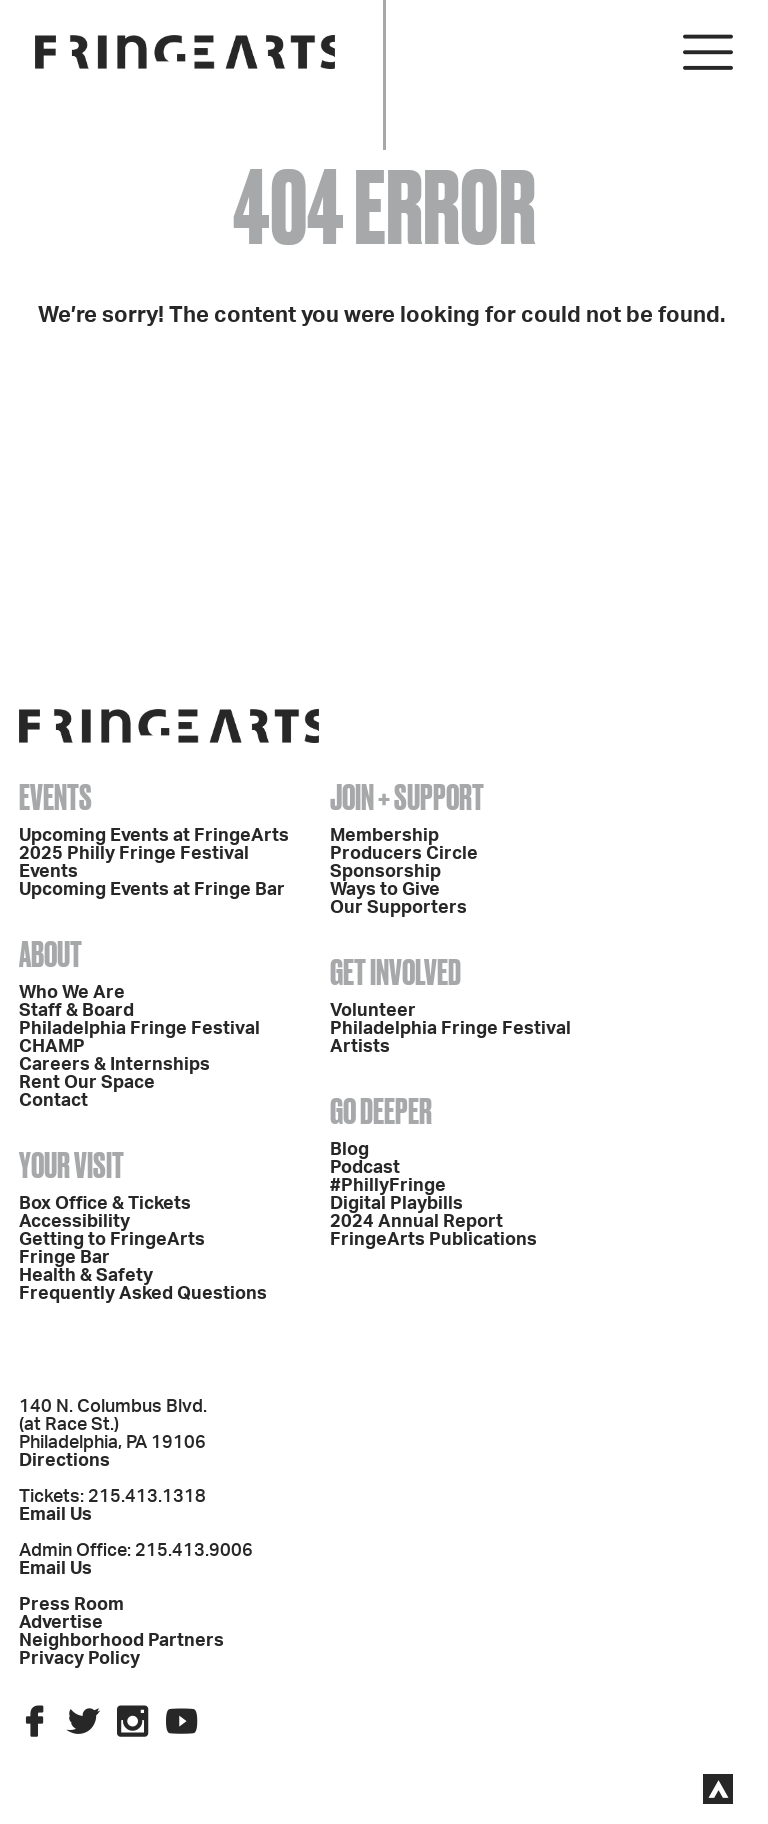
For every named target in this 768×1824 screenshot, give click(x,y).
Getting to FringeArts (112, 1240)
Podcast (365, 1168)
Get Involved (395, 972)
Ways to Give (385, 890)
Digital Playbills (396, 1204)
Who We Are (72, 993)
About (50, 954)
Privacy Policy (79, 1659)
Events (55, 797)
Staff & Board (76, 1011)
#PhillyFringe (388, 1186)
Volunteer (373, 1011)
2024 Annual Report (416, 1222)
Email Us (55, 1515)
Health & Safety (86, 1276)
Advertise (61, 1623)
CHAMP (52, 1047)
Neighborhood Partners (121, 1641)
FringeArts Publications (433, 1240)
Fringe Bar (64, 1258)
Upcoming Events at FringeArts (154, 836)
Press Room (71, 1605)
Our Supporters (398, 908)
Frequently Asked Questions (143, 1294)
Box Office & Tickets (105, 1204)
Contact (53, 1101)
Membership (384, 836)
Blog (349, 1150)
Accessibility (74, 1222)
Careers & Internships (114, 1065)
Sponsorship (385, 872)
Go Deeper (381, 1111)
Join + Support (407, 797)
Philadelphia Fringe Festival (139, 1029)
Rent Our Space (87, 1083)
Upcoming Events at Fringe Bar (152, 890)
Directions (64, 1461)
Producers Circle (404, 854)
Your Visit (71, 1165)
